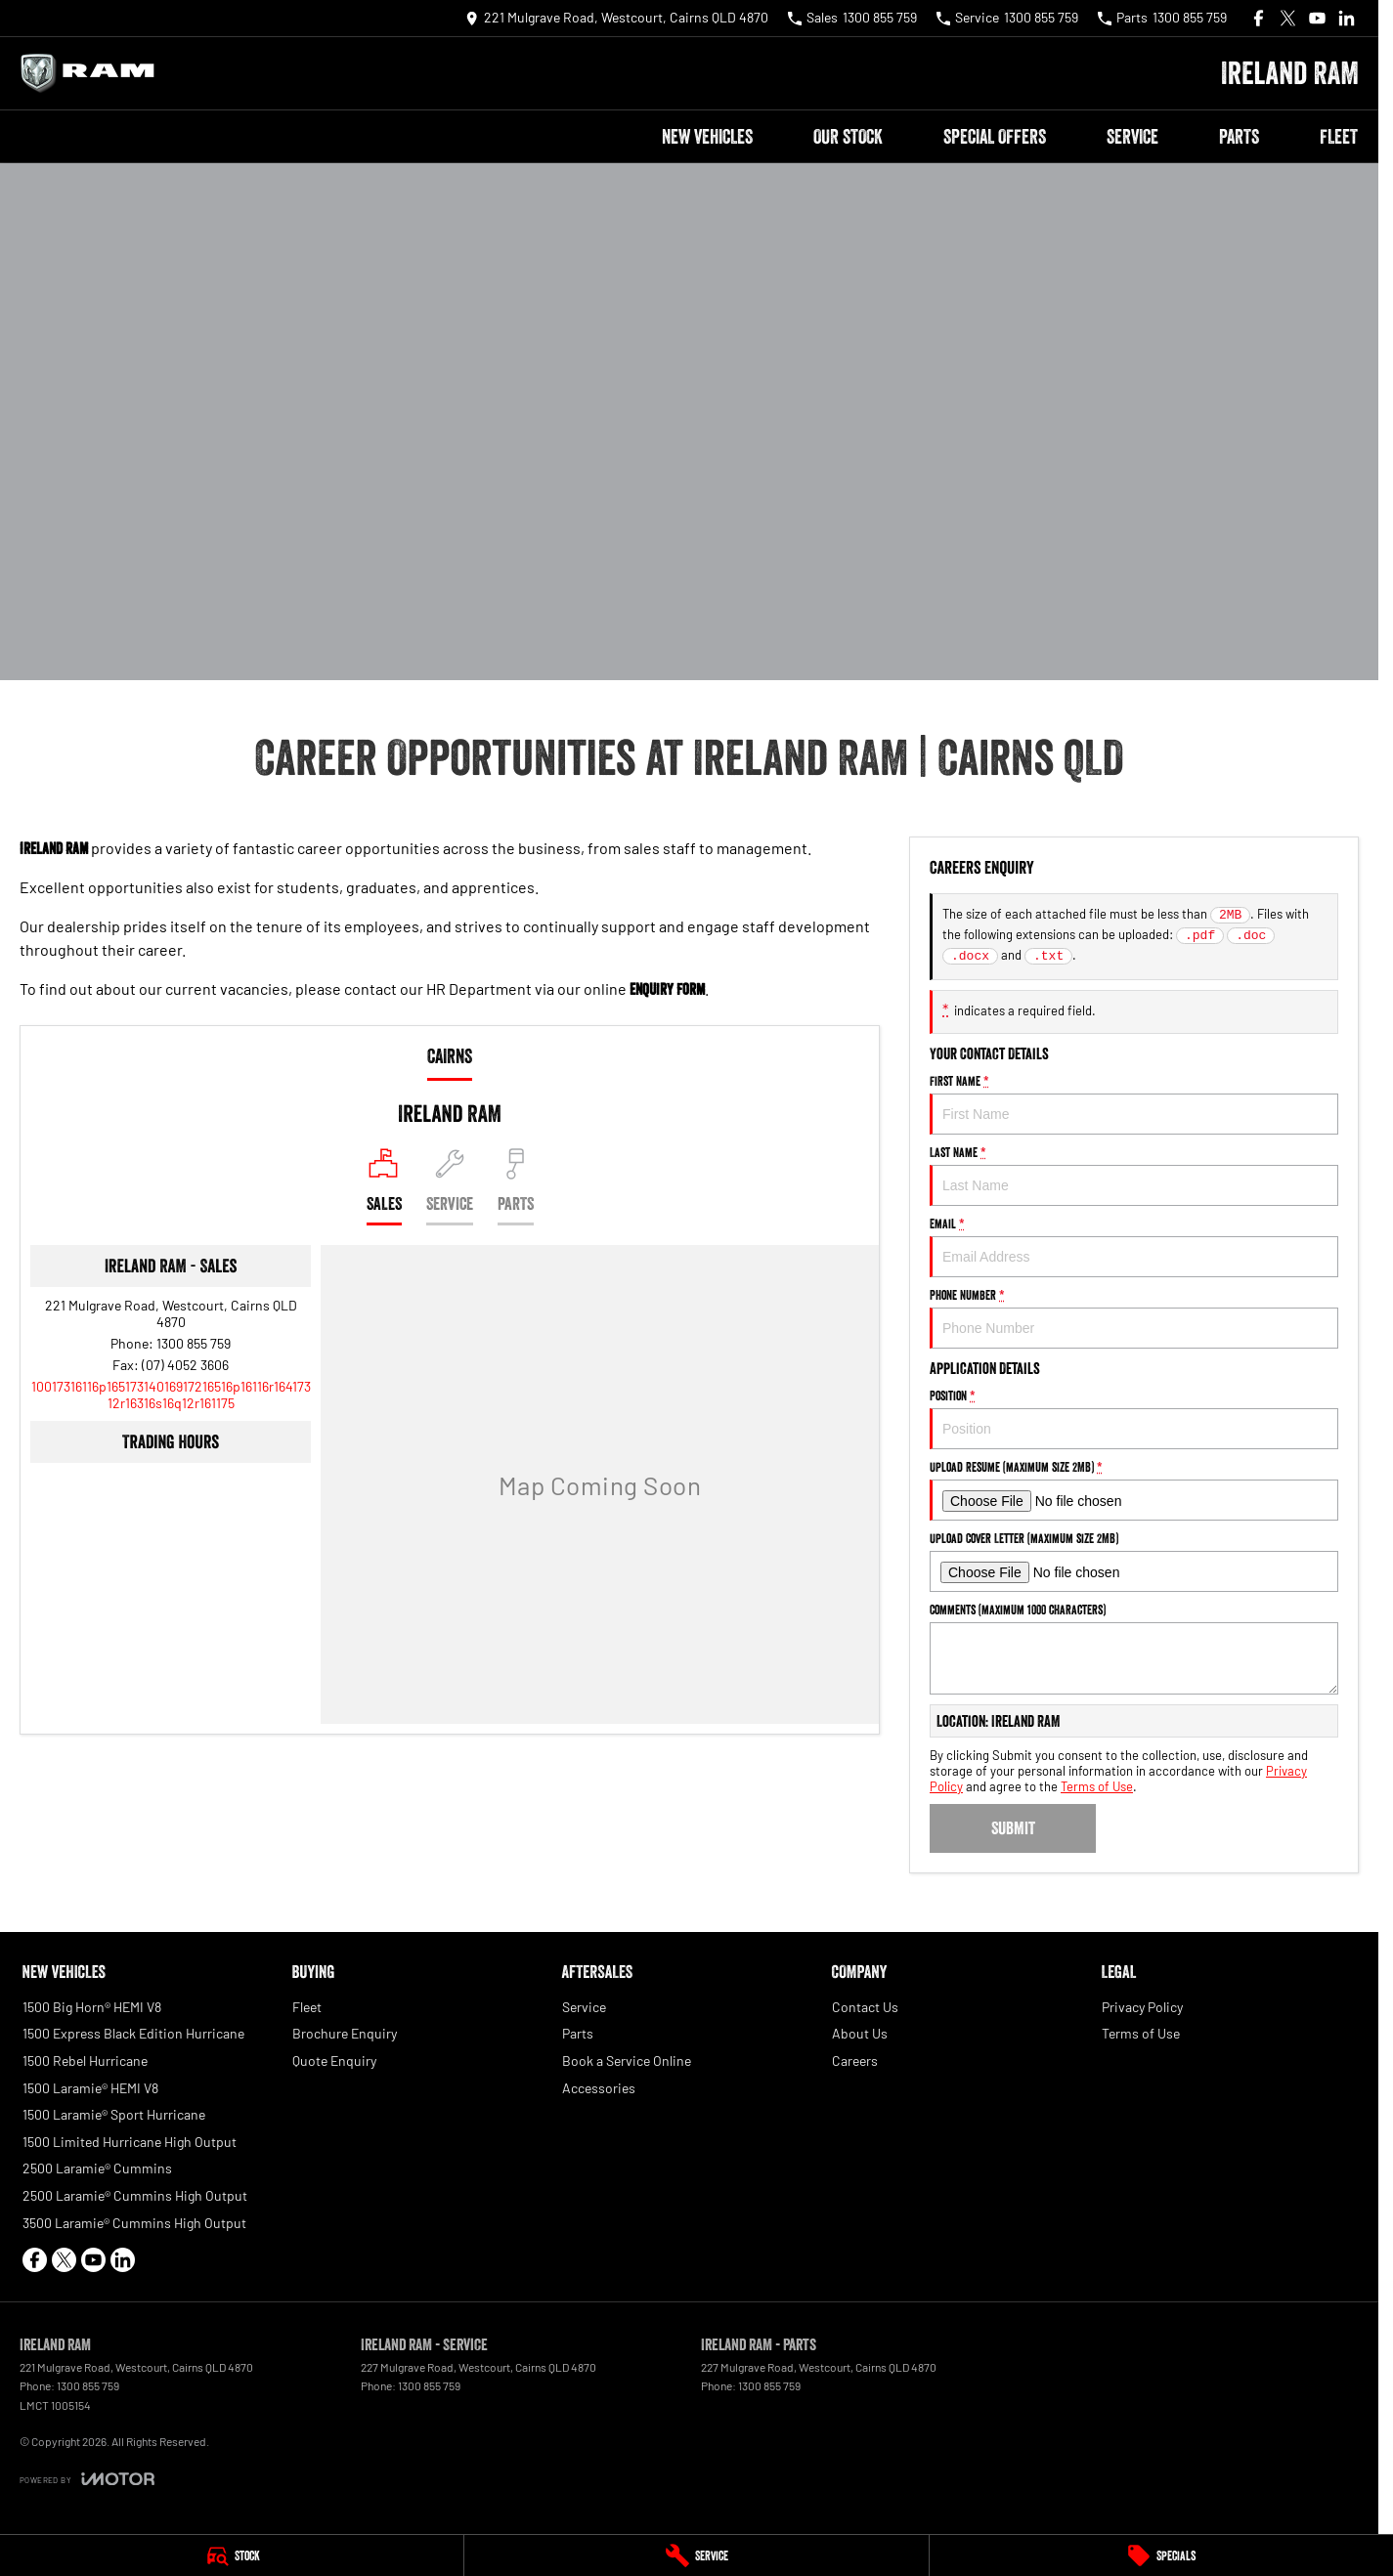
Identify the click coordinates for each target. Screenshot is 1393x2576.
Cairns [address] (449, 1056)
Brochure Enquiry (344, 2033)
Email (1134, 1246)
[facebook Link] (1258, 18)
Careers (855, 2060)
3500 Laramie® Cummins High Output (134, 2222)
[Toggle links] (87, 2479)
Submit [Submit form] (1013, 1828)
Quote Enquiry (334, 2060)
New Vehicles (707, 137)
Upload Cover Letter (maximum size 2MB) (1134, 1561)
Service (1132, 137)
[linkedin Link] (1346, 18)
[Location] (384, 1186)
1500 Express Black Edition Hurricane (133, 2033)
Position (1134, 1418)
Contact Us (865, 2006)
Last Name (1134, 1175)
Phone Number (1134, 1318)
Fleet (1339, 137)
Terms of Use (1097, 1786)
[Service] (696, 2555)
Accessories (598, 2088)
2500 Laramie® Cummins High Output (134, 2195)
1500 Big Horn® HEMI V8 (91, 2006)
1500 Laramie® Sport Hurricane (113, 2114)
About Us (860, 2033)
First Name (1134, 1104)
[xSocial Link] (1288, 18)
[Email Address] (171, 1394)
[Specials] (1161, 2555)
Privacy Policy (1142, 2006)
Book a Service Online (626, 2060)
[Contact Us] (616, 18)
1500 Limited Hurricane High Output (129, 2141)
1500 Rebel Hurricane (85, 2060)
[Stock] (231, 2555)
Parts (1239, 137)
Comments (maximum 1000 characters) (1134, 1648)
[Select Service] (449, 1186)
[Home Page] (93, 73)
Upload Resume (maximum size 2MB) (1134, 1490)
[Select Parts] (516, 1186)
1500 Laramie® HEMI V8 (90, 2088)
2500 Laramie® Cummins (97, 2168)
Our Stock (848, 137)
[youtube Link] (1317, 18)
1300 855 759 (193, 1343)
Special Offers (994, 137)
